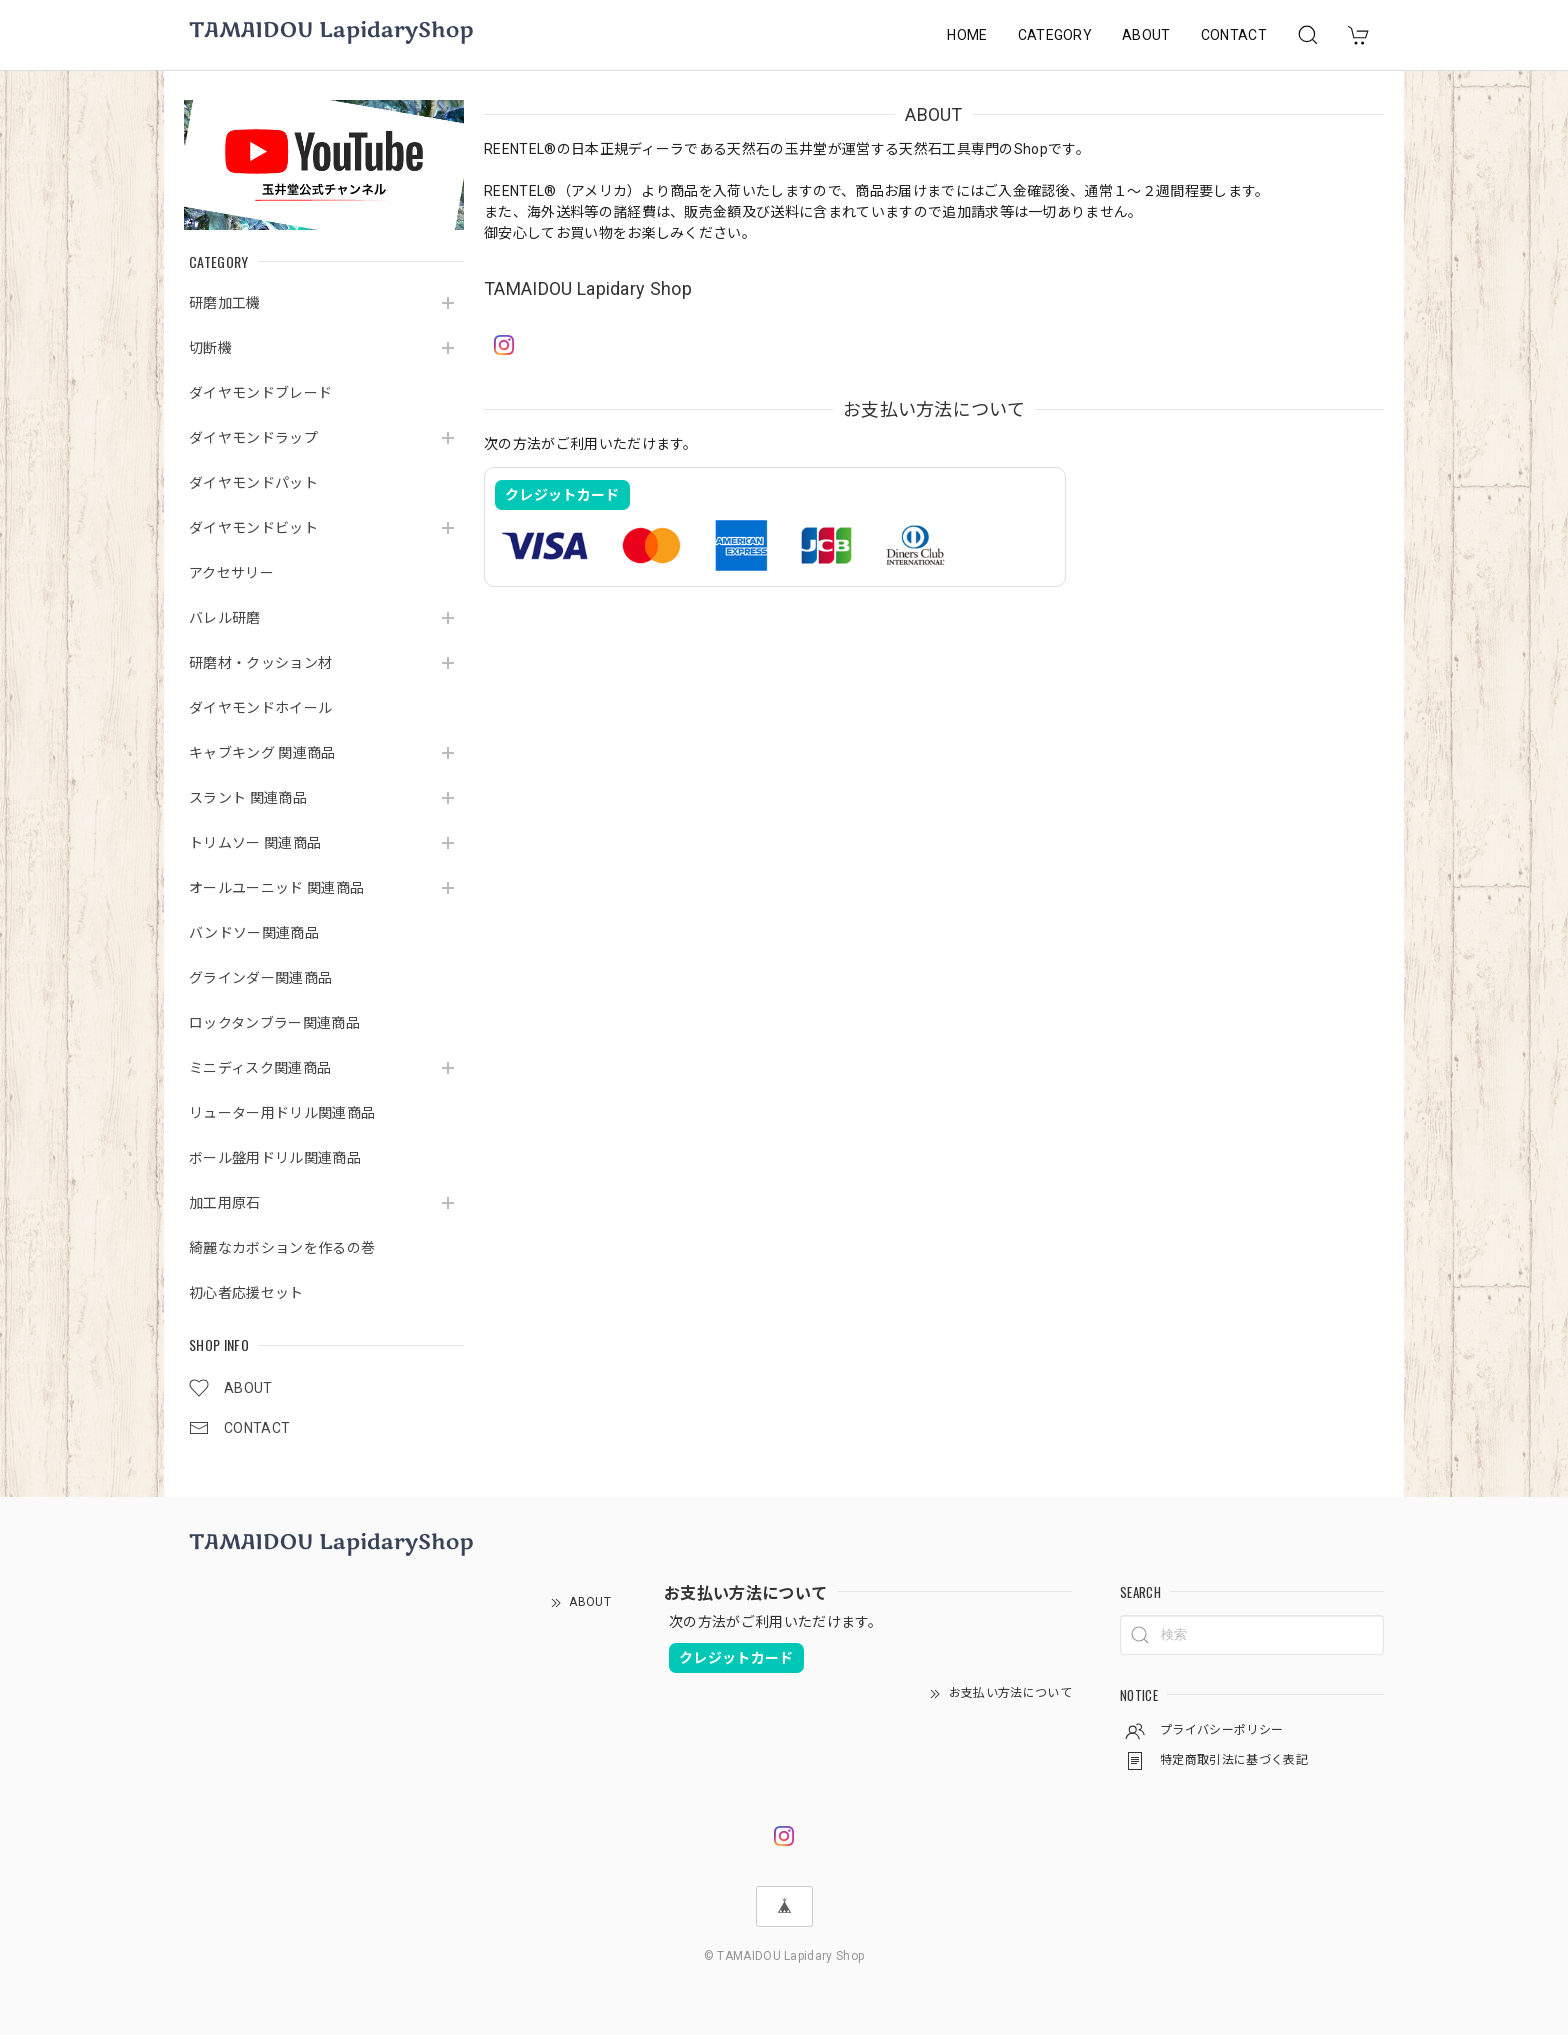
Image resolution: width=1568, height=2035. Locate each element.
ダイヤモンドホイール (260, 708)
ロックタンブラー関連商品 (274, 1023)
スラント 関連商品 (248, 798)
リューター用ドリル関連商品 (282, 1113)
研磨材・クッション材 (260, 663)
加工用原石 (225, 1203)
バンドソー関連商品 (254, 933)
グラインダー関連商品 (260, 978)
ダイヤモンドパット (253, 483)
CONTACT (1234, 35)
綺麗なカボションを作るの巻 (282, 1248)
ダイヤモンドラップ (253, 438)
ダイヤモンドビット (253, 528)
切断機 (210, 348)
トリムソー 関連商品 (255, 843)
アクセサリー (231, 573)
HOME (967, 35)
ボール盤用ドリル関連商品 (275, 1158)
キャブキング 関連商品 (262, 753)
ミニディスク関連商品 (260, 1068)
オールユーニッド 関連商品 (276, 888)
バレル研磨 (225, 618)
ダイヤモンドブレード (260, 393)
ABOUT (1146, 35)
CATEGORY (1055, 35)
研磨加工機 (225, 303)
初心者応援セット (246, 1293)
